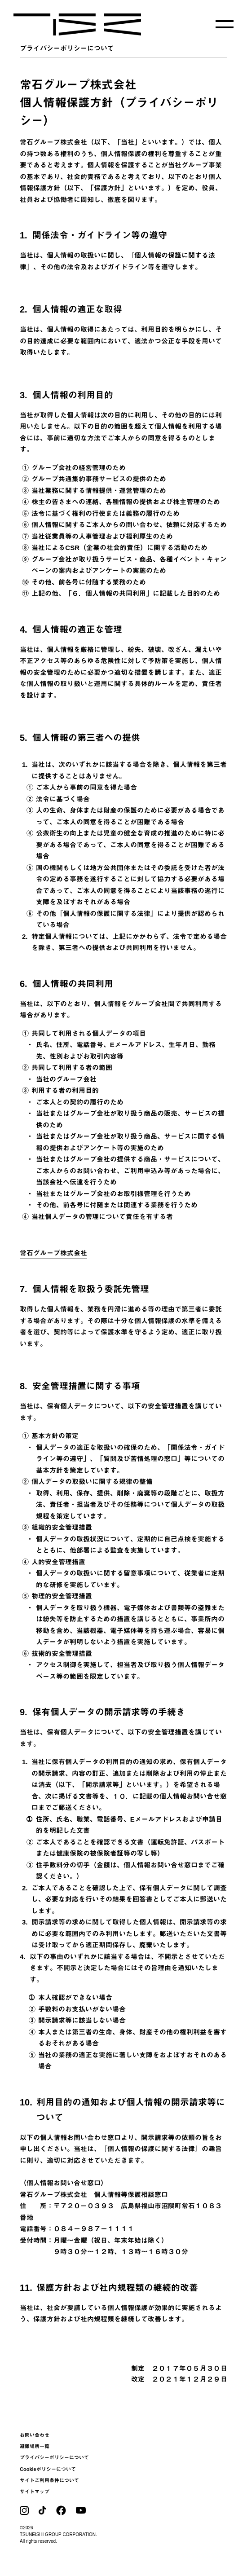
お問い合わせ (34, 2435)
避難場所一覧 (34, 2446)
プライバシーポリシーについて (54, 2457)
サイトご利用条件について (49, 2480)
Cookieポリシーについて (48, 2469)
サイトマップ (34, 2491)
